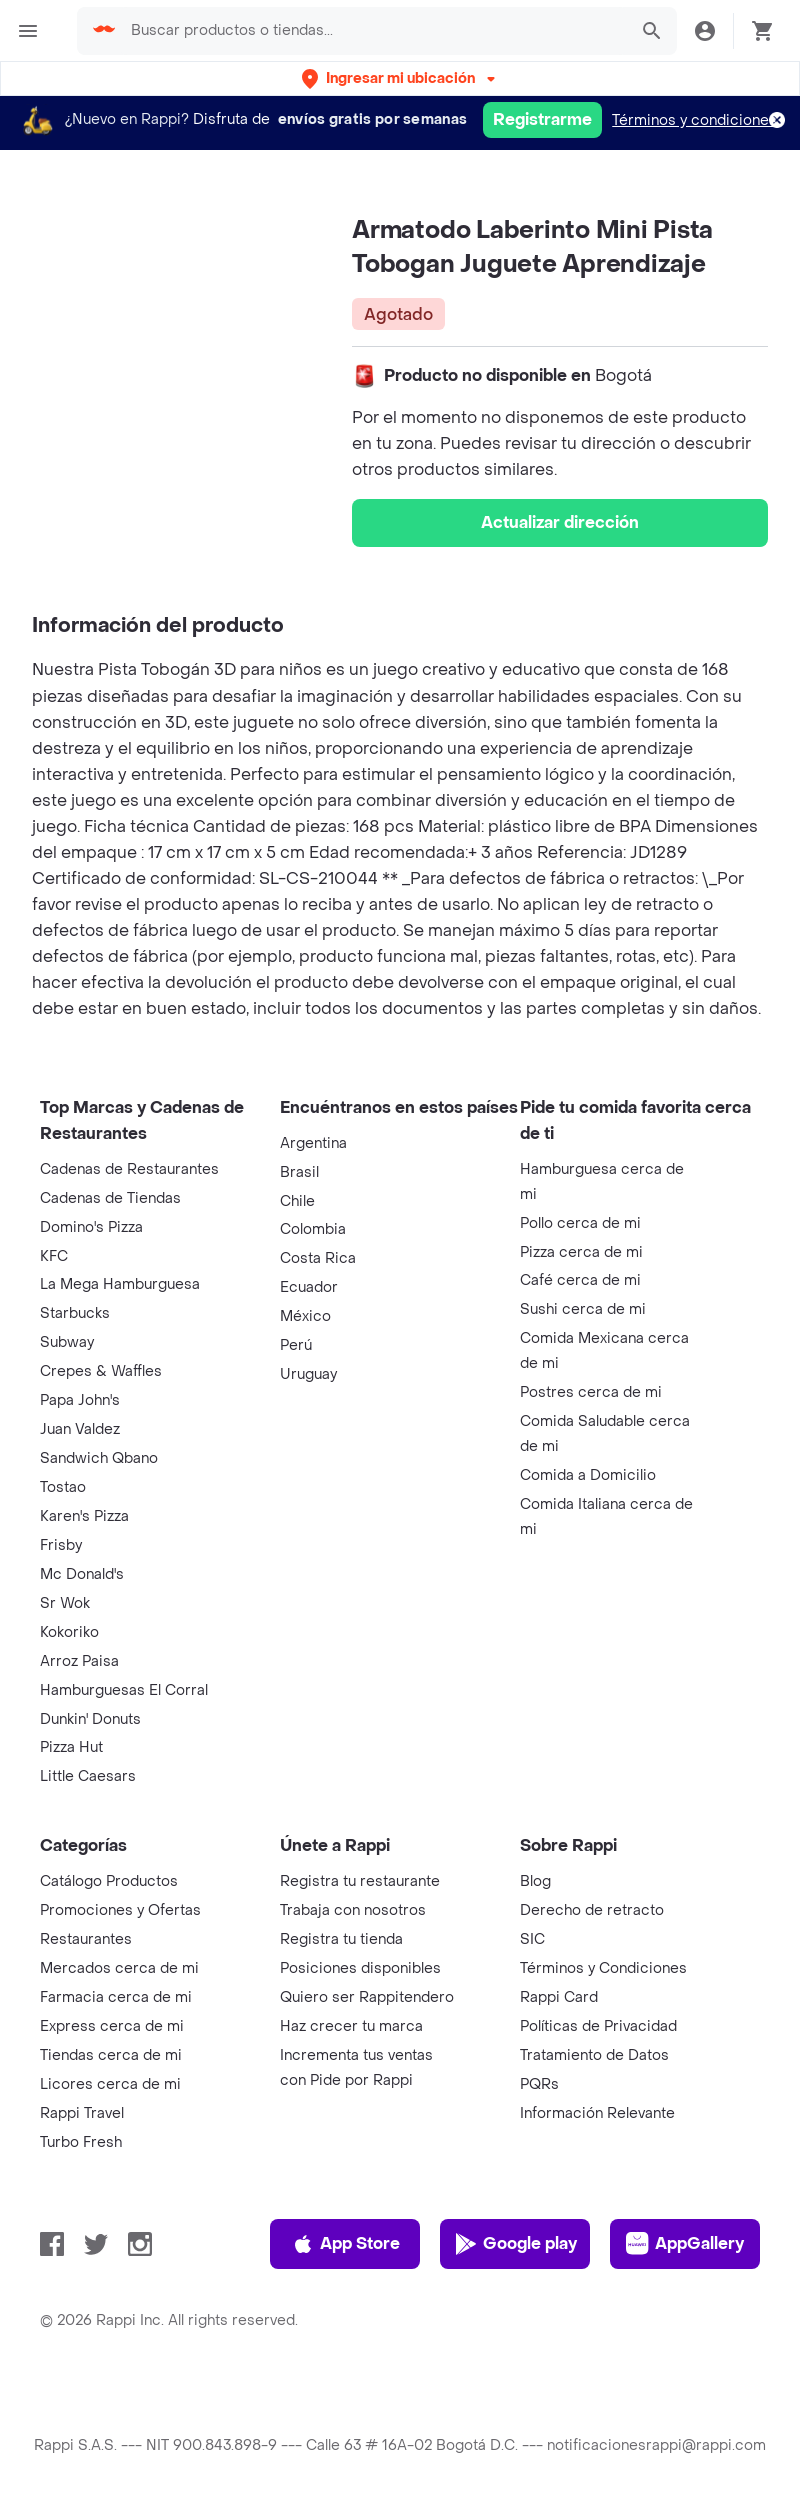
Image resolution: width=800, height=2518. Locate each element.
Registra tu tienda (341, 1939)
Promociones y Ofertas (120, 1910)
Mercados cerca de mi (119, 1968)
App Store (345, 2244)
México (305, 1316)
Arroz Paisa (79, 1661)
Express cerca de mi (112, 2026)
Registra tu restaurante (360, 1881)
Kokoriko (69, 1632)
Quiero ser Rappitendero (367, 1997)
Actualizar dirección (560, 522)
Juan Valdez (80, 1429)
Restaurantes (86, 1939)
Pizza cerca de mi (581, 1252)
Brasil (299, 1172)
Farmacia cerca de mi (116, 1997)
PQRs (539, 2084)
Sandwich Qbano (99, 1458)
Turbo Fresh (81, 2142)
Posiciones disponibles (360, 1968)
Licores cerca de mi (110, 2084)
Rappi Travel (82, 2113)
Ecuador (309, 1287)
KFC (54, 1256)
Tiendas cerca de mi (111, 2055)
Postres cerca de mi (591, 1392)
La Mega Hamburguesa (120, 1284)
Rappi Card (559, 1997)
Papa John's (80, 1400)
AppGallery (685, 2244)
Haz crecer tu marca (351, 2026)
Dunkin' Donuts (90, 1719)
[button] (400, 78)
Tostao (63, 1487)
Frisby (61, 1545)
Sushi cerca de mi (583, 1309)
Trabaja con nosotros (353, 1910)
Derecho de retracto (592, 1910)
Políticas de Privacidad (598, 2026)
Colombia (313, 1229)
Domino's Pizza (91, 1227)
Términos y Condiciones (603, 1968)
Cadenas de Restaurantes (129, 1169)
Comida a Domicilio (588, 1475)
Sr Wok (65, 1603)
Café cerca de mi (580, 1280)
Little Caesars (88, 1776)
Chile (297, 1201)
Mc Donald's (82, 1574)
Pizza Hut (71, 1747)
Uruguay (308, 1374)
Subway (67, 1342)
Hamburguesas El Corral (124, 1690)
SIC (532, 1939)
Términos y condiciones (694, 120)
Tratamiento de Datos (594, 2055)
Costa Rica (318, 1258)
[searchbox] (373, 31)
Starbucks (75, 1313)
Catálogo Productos (109, 1881)
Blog (535, 1881)
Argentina (313, 1143)
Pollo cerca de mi (580, 1223)
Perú (296, 1345)
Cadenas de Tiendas (110, 1198)
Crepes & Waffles (101, 1371)
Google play (515, 2244)
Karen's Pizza (84, 1516)
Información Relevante (597, 2113)
